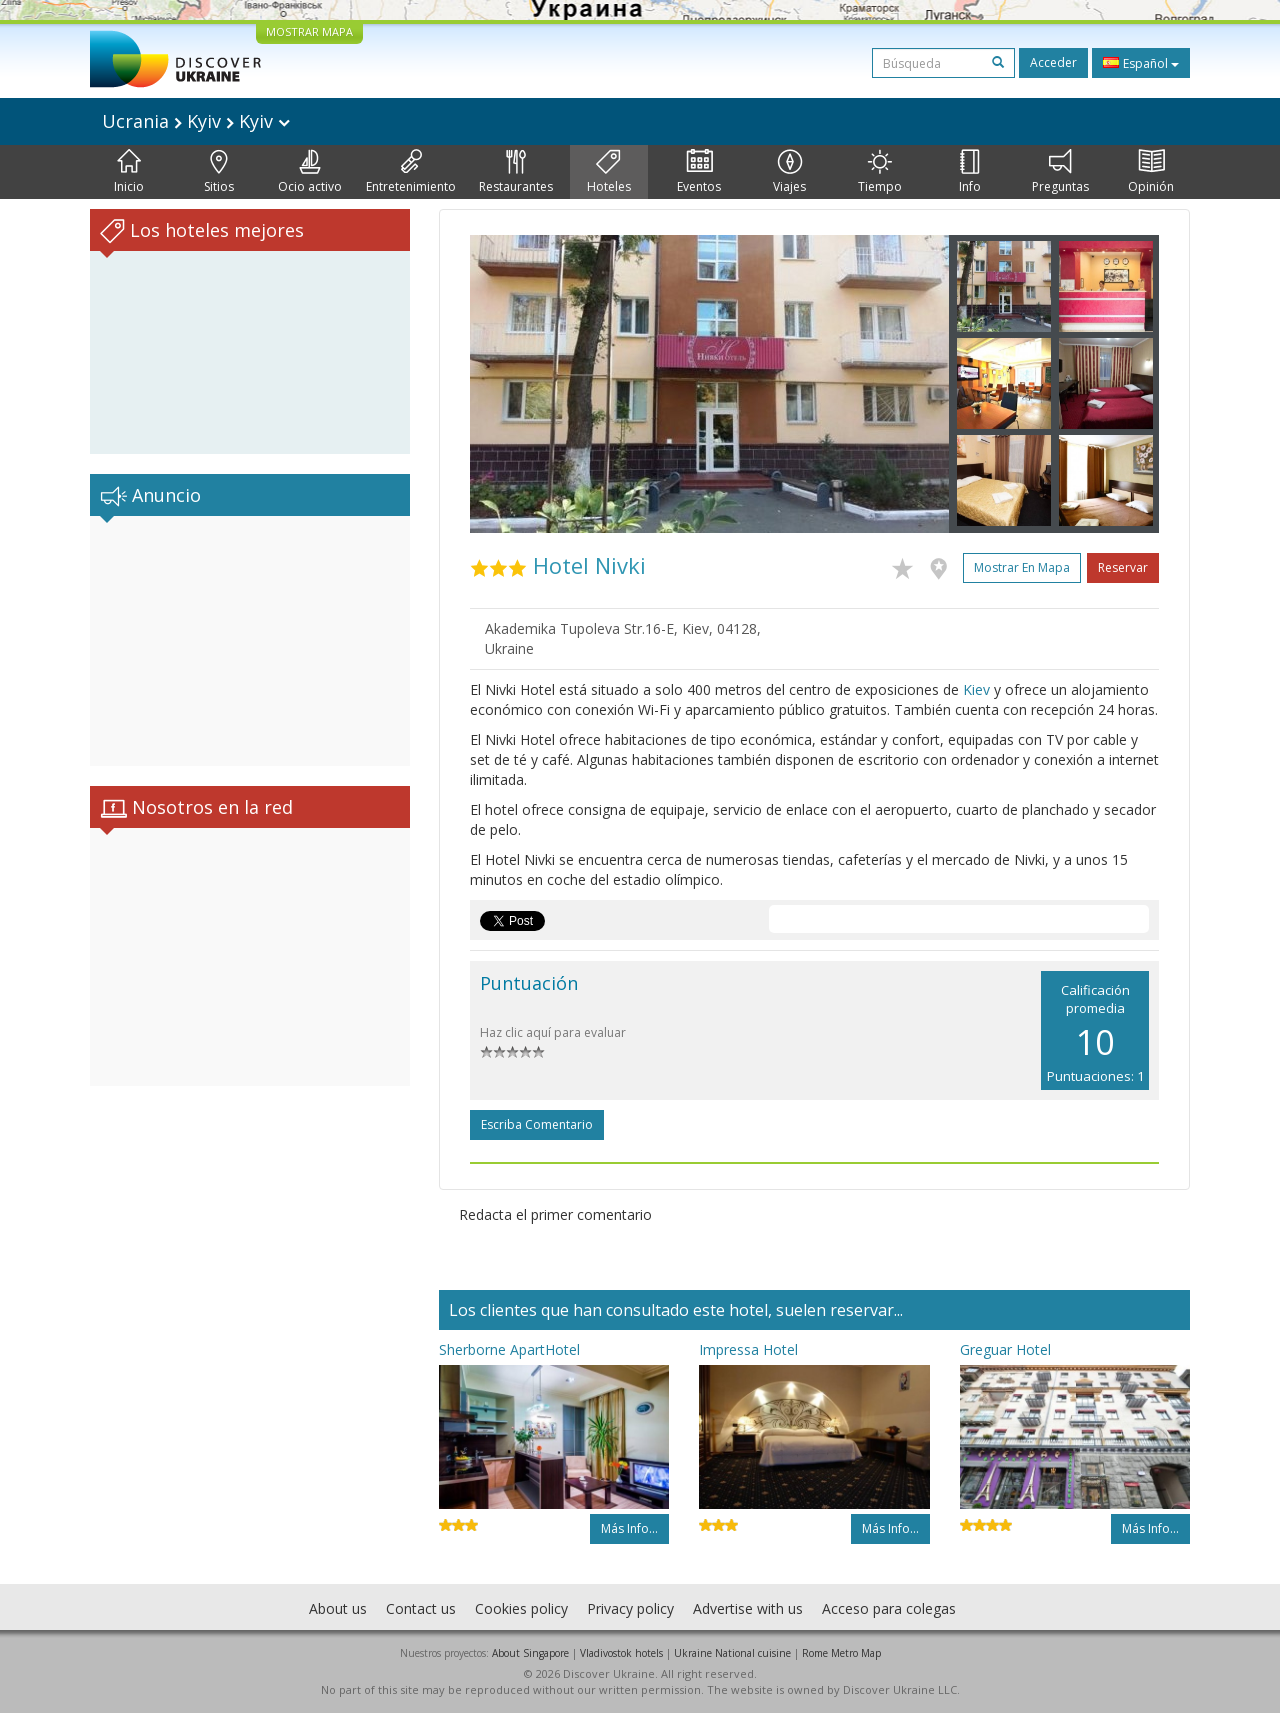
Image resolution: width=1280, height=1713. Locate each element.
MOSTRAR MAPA (309, 31)
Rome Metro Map (841, 1653)
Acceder (1053, 62)
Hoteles (609, 172)
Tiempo (880, 172)
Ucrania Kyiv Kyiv (196, 121)
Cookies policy (521, 1608)
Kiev (976, 689)
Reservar (1123, 567)
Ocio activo (310, 172)
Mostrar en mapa (1022, 567)
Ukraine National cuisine (732, 1653)
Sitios (219, 172)
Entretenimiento (411, 172)
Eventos (699, 172)
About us (338, 1608)
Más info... (629, 1528)
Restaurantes (516, 172)
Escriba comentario (537, 1124)
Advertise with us (748, 1608)
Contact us (421, 1608)
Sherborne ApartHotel (509, 1349)
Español (1141, 63)
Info (970, 172)
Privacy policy (630, 1608)
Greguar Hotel (1005, 1349)
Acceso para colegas (889, 1608)
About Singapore (530, 1653)
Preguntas (1060, 172)
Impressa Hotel (748, 1349)
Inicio (129, 172)
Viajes (789, 172)
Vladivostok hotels (621, 1653)
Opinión (1151, 172)
